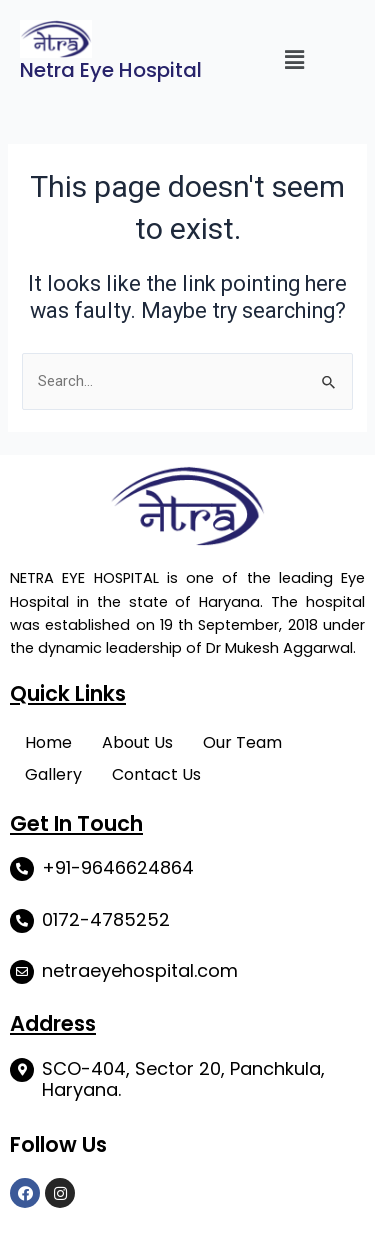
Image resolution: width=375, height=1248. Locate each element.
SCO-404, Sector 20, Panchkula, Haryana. (183, 1079)
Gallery (53, 774)
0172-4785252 (106, 919)
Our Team (242, 742)
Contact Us (156, 774)
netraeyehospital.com (140, 970)
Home (48, 742)
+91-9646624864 (118, 867)
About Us (137, 742)
